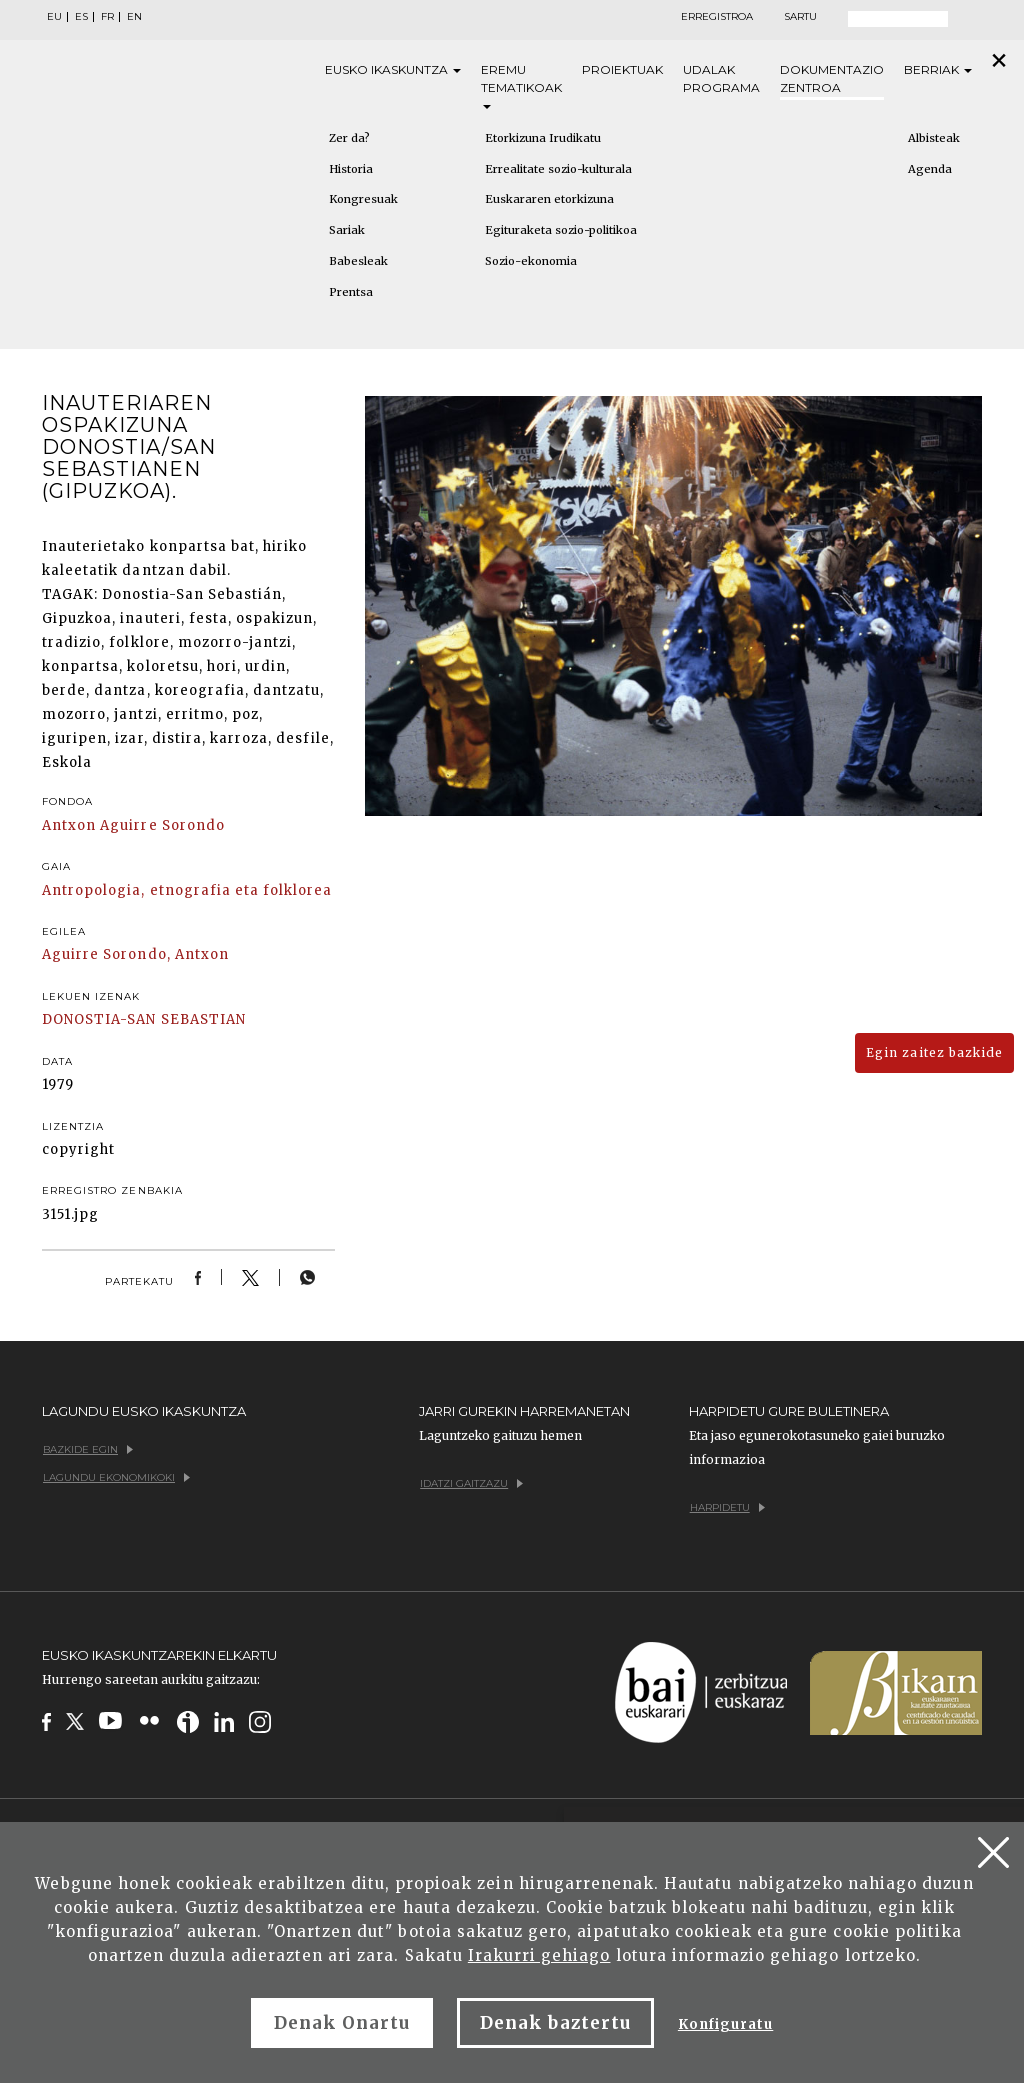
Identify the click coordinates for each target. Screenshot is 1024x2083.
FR (107, 17)
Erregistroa (717, 17)
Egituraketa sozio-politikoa (561, 230)
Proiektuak (622, 69)
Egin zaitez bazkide (934, 1052)
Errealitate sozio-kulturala (558, 169)
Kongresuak (363, 199)
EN (134, 17)
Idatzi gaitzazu (471, 1483)
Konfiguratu (725, 2024)
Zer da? (349, 138)
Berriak (938, 69)
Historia (351, 169)
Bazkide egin (88, 1449)
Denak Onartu (342, 2023)
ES (81, 17)
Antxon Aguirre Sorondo (133, 825)
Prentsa (351, 292)
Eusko (393, 70)
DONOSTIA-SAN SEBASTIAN (144, 1019)
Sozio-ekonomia (531, 261)
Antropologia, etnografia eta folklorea (187, 890)
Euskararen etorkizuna (549, 199)
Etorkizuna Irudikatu (543, 138)
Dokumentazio (832, 79)
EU (54, 17)
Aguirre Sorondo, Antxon (135, 954)
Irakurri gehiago (539, 1955)
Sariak (347, 230)
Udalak (721, 79)
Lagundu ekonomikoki (116, 1477)
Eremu (521, 85)
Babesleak (358, 261)
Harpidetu (727, 1507)
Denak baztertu (555, 2023)
